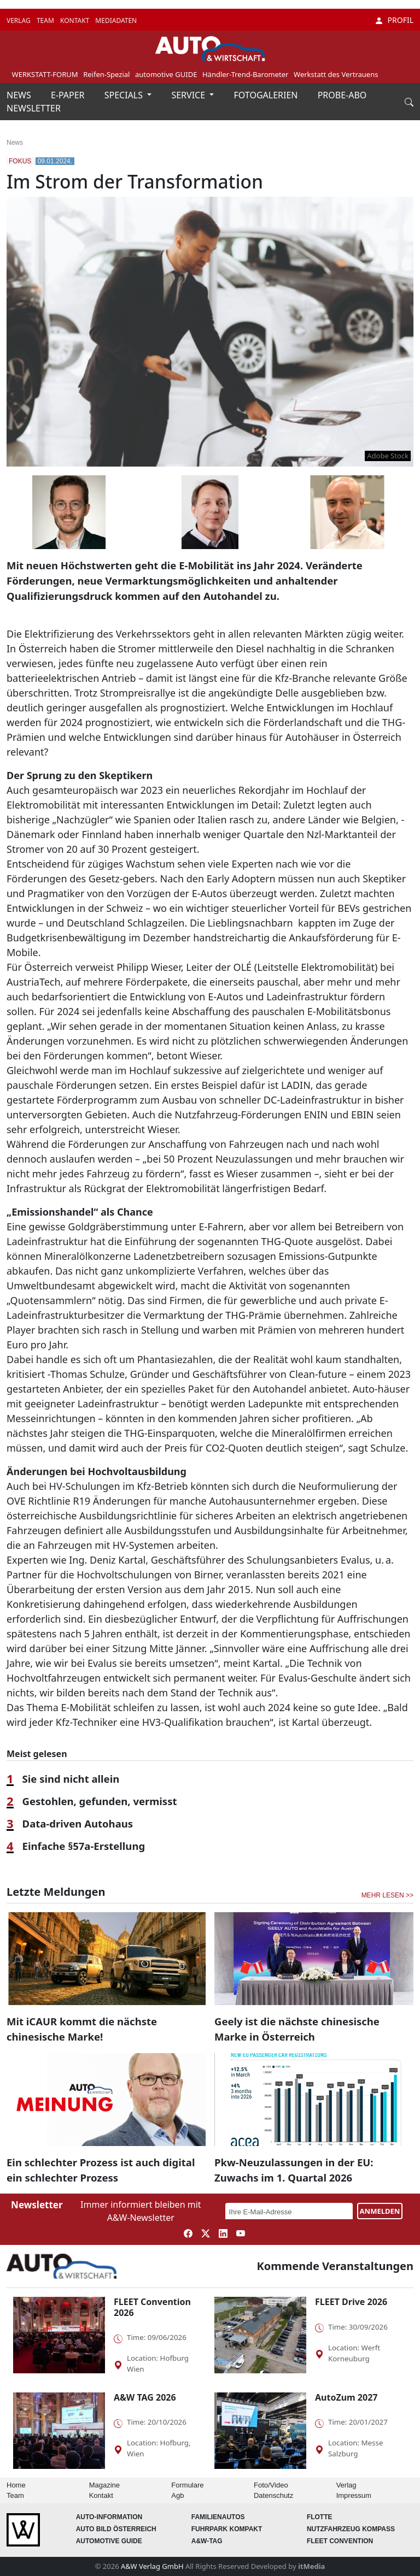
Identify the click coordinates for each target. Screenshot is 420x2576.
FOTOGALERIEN (267, 95)
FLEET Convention (340, 2541)
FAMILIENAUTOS (218, 2517)
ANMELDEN (380, 2211)
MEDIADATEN (116, 20)
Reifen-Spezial (106, 74)
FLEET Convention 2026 (152, 2307)
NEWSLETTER (34, 108)
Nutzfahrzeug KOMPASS (351, 2529)
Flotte (319, 2517)
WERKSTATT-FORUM (45, 74)
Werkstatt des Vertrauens (336, 74)
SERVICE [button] (189, 95)
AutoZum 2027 (346, 2397)
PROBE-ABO (342, 95)
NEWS (20, 95)
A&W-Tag (207, 2541)
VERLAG (19, 20)
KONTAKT (75, 20)
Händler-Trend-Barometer (245, 74)
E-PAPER (69, 95)
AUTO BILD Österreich (116, 2529)
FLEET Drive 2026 (351, 2302)
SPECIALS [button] (124, 95)
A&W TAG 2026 (145, 2397)
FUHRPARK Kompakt (226, 2529)
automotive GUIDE (166, 74)
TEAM (46, 20)
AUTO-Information (109, 2517)
